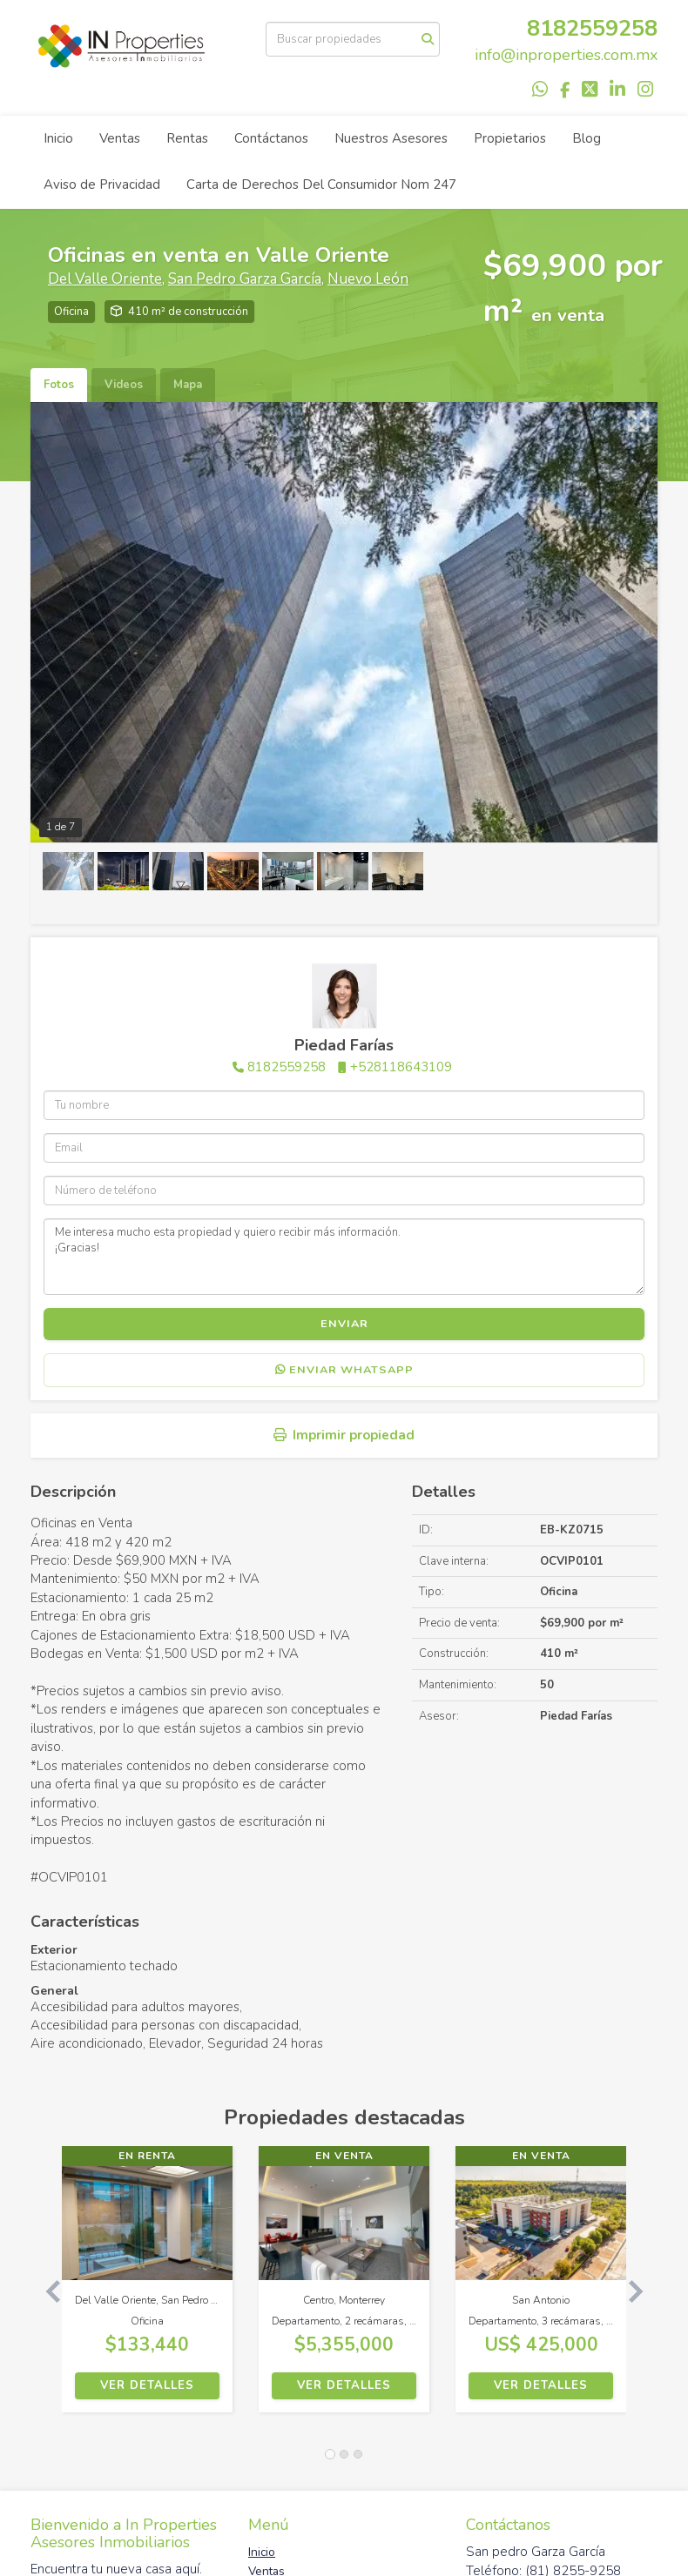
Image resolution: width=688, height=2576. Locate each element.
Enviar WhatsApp (344, 1370)
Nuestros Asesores (391, 138)
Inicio (58, 138)
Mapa (187, 384)
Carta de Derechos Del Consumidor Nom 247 (321, 184)
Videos (124, 384)
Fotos (59, 384)
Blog (586, 138)
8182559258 (592, 28)
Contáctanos (271, 138)
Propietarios (510, 138)
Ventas (119, 138)
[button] (46, 2288)
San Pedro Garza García (244, 279)
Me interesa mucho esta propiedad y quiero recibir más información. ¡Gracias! (344, 1256)
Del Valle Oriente (105, 279)
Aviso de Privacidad (102, 184)
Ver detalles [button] (147, 2385)
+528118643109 (401, 1067)
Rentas (187, 138)
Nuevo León (367, 279)
